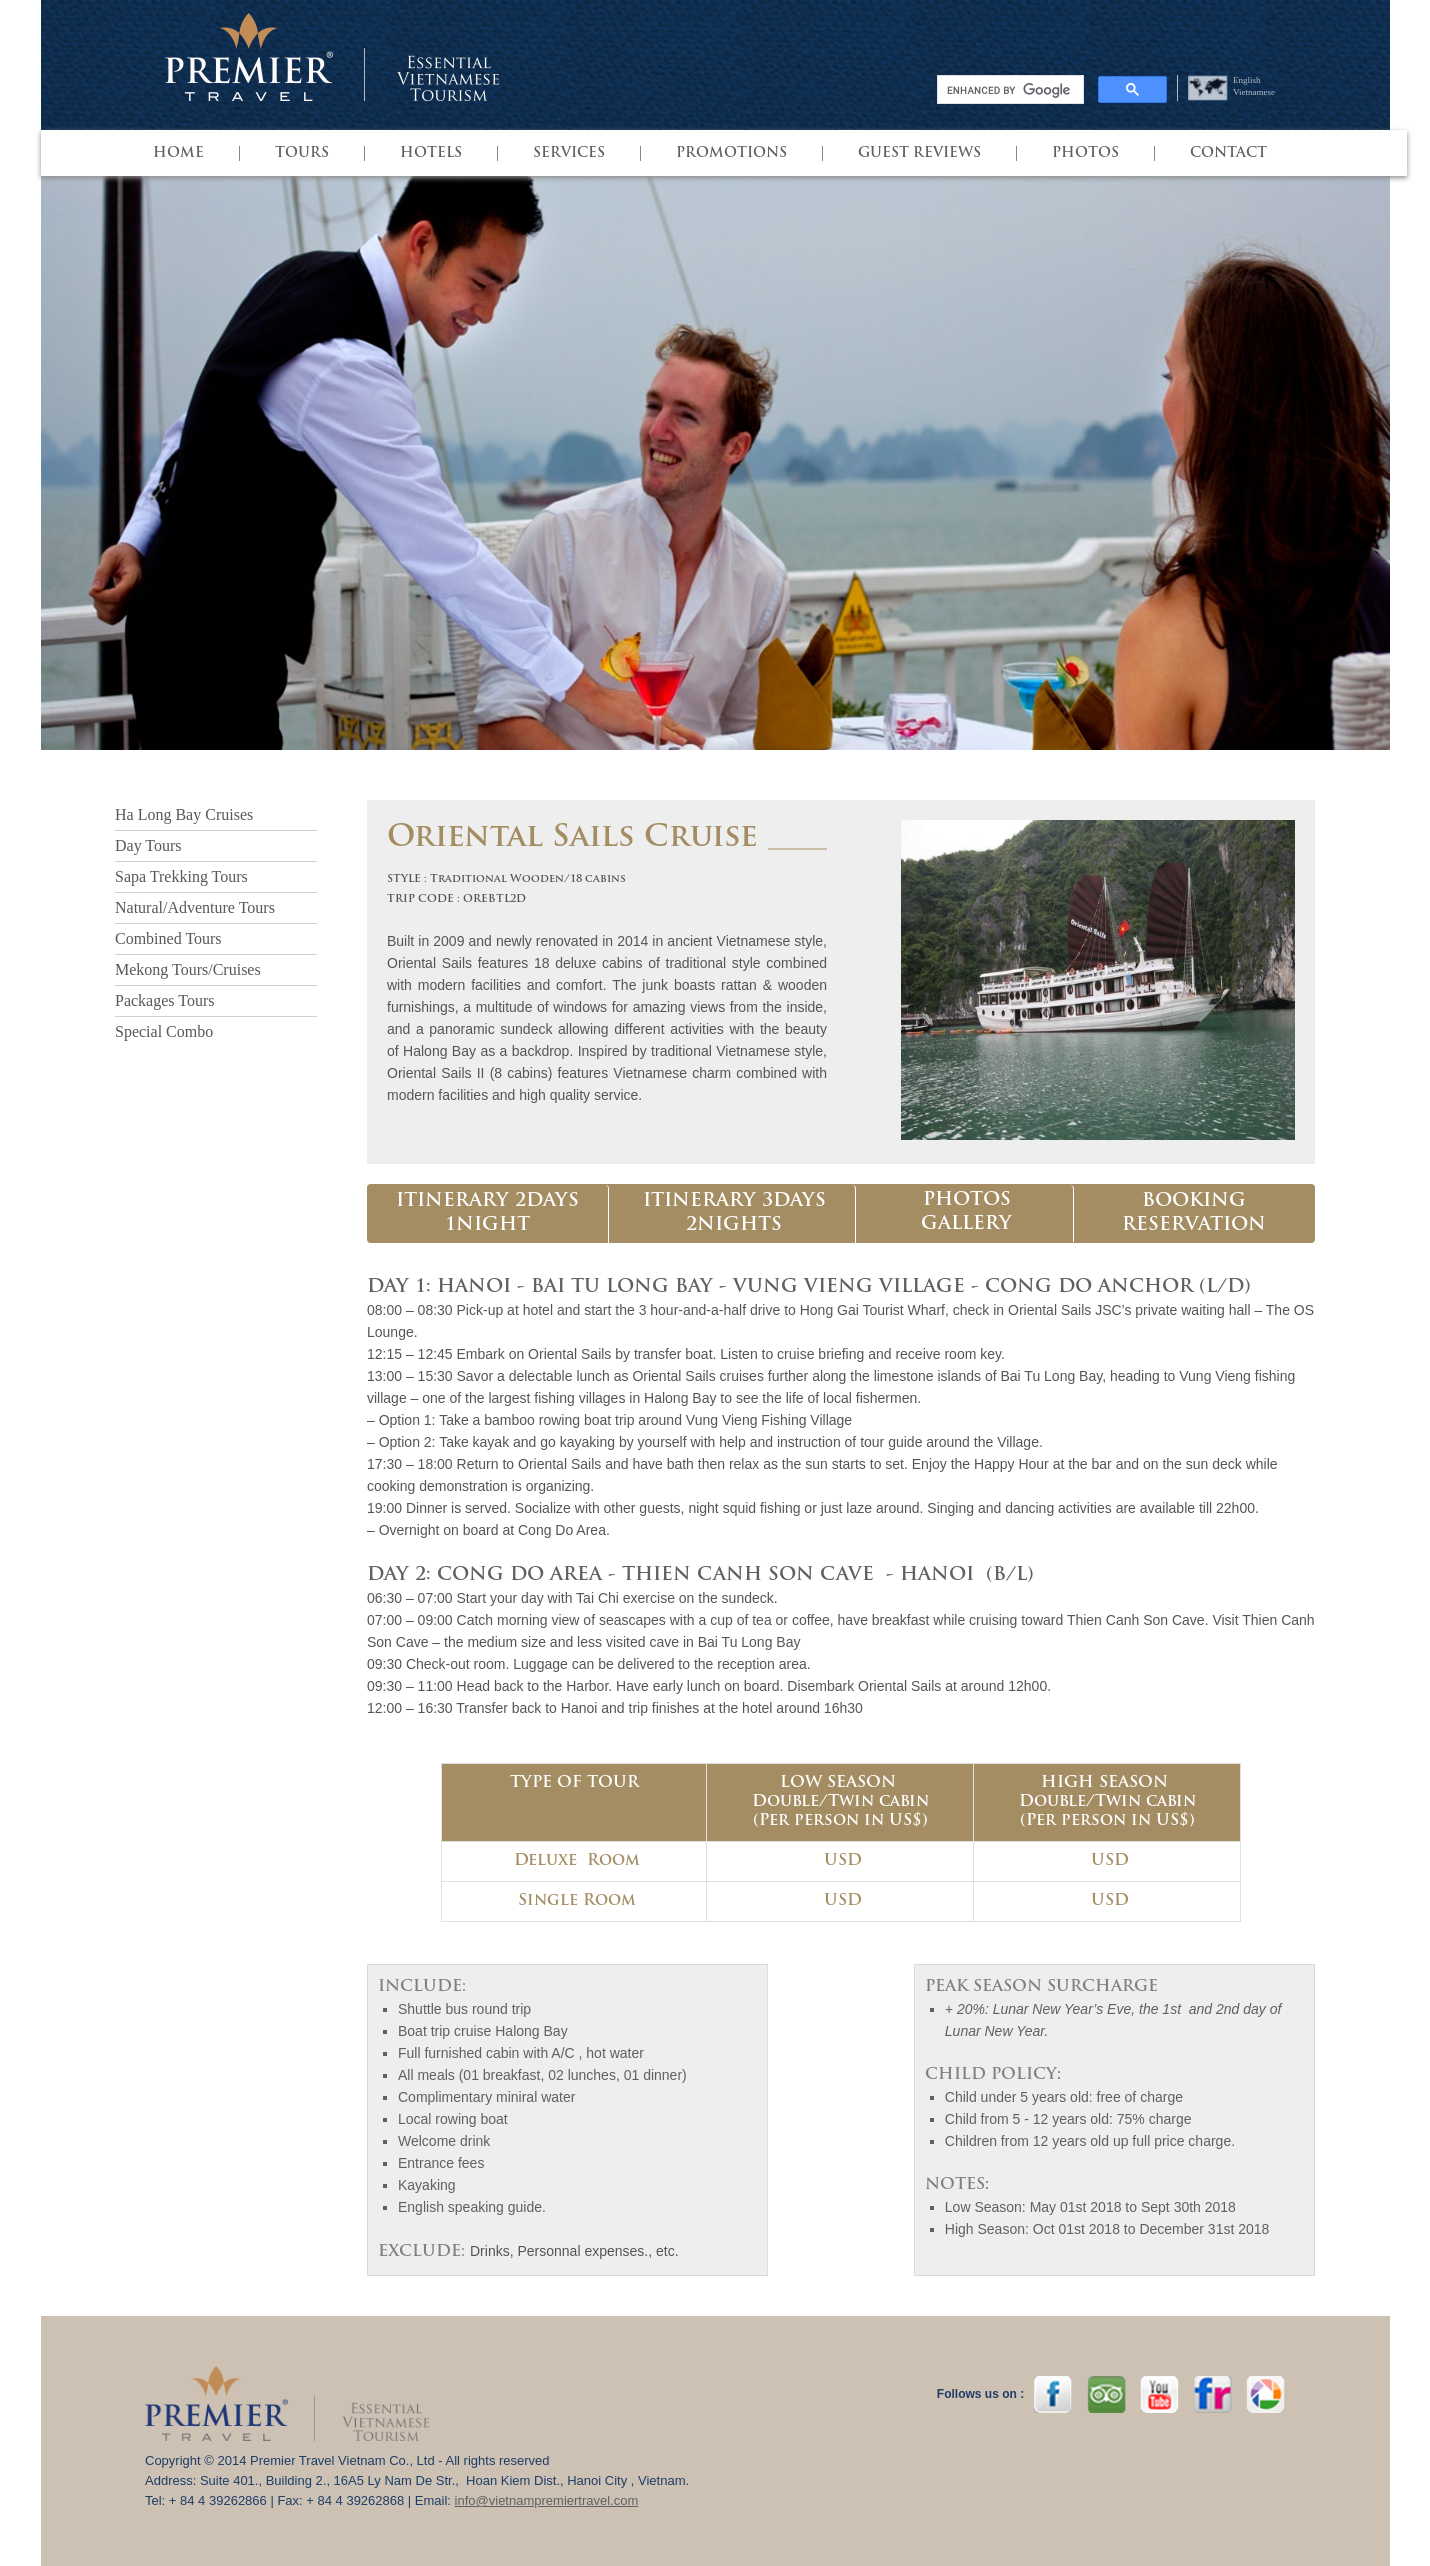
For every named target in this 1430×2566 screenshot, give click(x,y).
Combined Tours (168, 938)
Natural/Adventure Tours (195, 907)
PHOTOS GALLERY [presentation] (966, 1212)
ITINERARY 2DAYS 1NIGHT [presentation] (487, 1213)
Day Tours (148, 845)
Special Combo (164, 1031)
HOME (178, 153)
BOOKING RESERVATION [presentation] (1194, 1213)
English (1247, 80)
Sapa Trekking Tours (181, 876)
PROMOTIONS (731, 153)
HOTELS (431, 153)
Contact (1228, 153)
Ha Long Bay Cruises (184, 814)
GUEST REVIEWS (919, 153)
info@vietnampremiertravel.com (547, 2500)
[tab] (488, 1214)
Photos (1085, 153)
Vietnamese (1254, 92)
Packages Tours (164, 1000)
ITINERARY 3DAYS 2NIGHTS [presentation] (734, 1213)
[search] (1008, 90)
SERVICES (569, 153)
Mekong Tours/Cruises (188, 969)
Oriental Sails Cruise (572, 838)
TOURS (302, 153)
